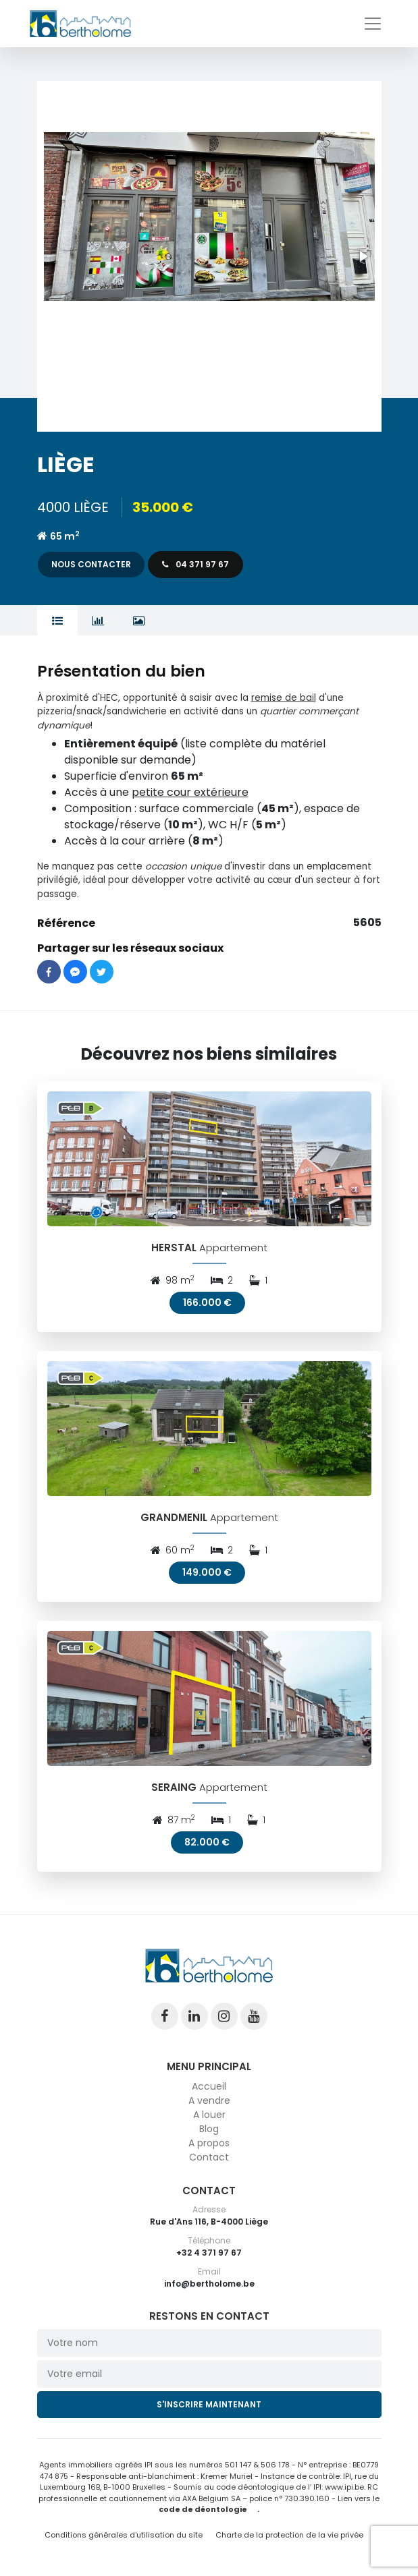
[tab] (57, 620)
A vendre (209, 2100)
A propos (209, 2143)
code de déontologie (203, 2509)
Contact (209, 2157)
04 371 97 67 (195, 564)
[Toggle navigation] (373, 23)
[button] (209, 256)
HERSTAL (174, 1247)
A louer (209, 2114)
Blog (209, 2129)
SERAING (174, 1787)
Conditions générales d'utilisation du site (124, 2534)
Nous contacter (91, 564)
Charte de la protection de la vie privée (289, 2534)
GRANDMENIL (173, 1517)
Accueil (209, 2086)
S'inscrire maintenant (209, 2404)
